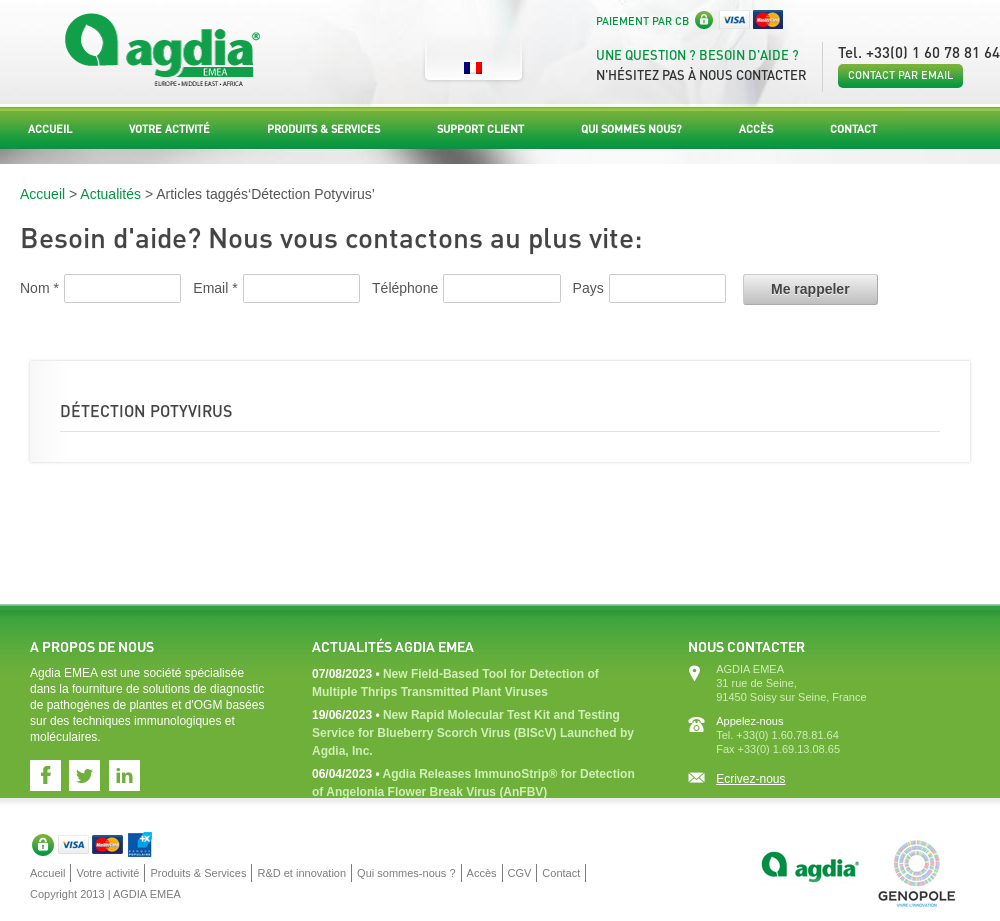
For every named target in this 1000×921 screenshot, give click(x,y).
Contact (853, 129)
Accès (756, 129)
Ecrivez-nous (750, 779)
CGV (520, 873)
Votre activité (169, 129)
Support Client (480, 129)
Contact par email (900, 75)
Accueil (50, 129)
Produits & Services (323, 129)
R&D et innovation (301, 873)
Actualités (110, 194)
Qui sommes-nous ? (406, 873)
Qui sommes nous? (631, 129)
